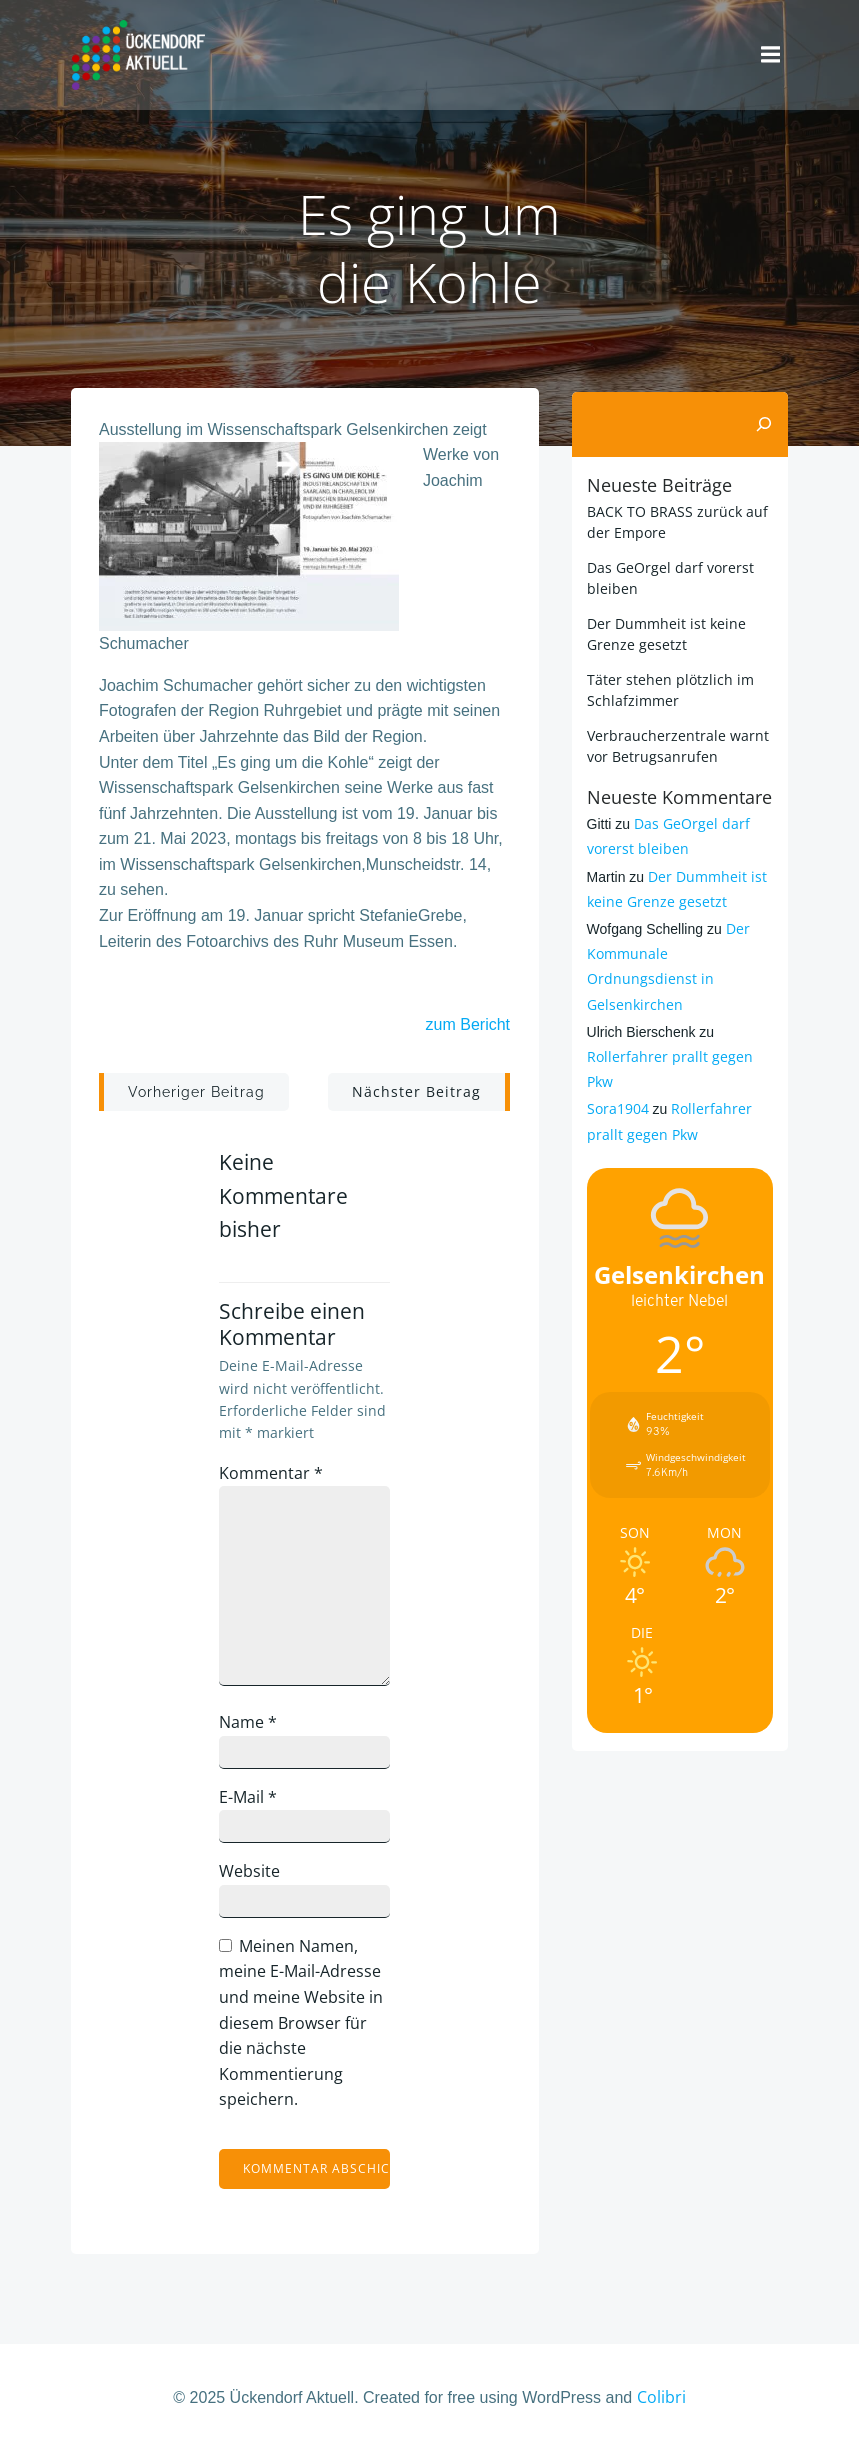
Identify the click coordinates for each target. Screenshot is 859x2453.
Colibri (661, 2399)
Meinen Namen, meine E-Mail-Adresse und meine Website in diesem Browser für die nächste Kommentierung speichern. (304, 2024)
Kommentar (274, 1474)
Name (251, 1723)
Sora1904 (616, 1105)
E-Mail (251, 1798)
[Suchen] (766, 421)
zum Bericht (467, 1025)
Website (252, 1873)
